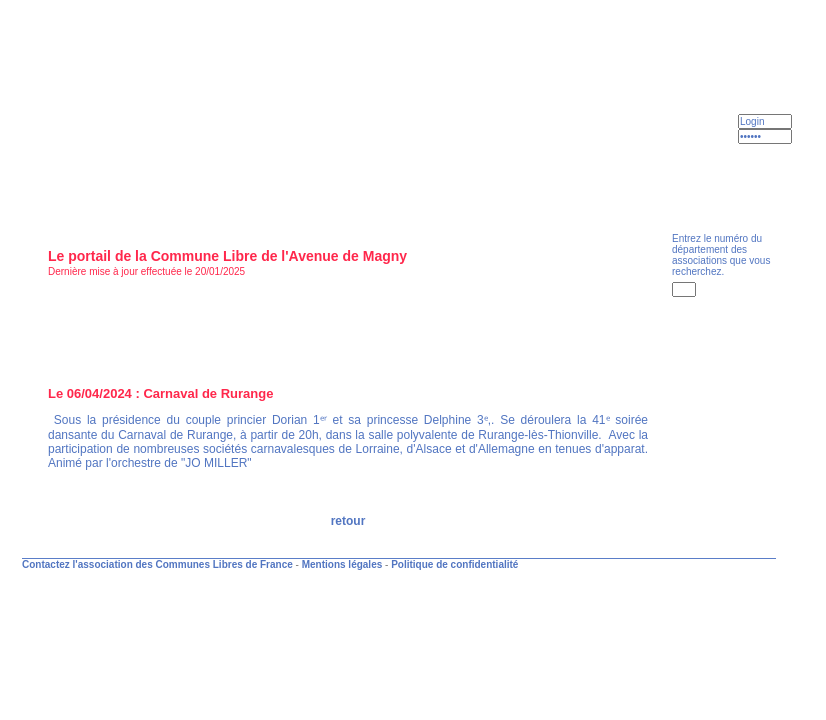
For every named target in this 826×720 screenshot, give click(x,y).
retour (348, 521)
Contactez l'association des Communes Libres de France (157, 564)
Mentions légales (342, 564)
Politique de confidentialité (454, 564)
